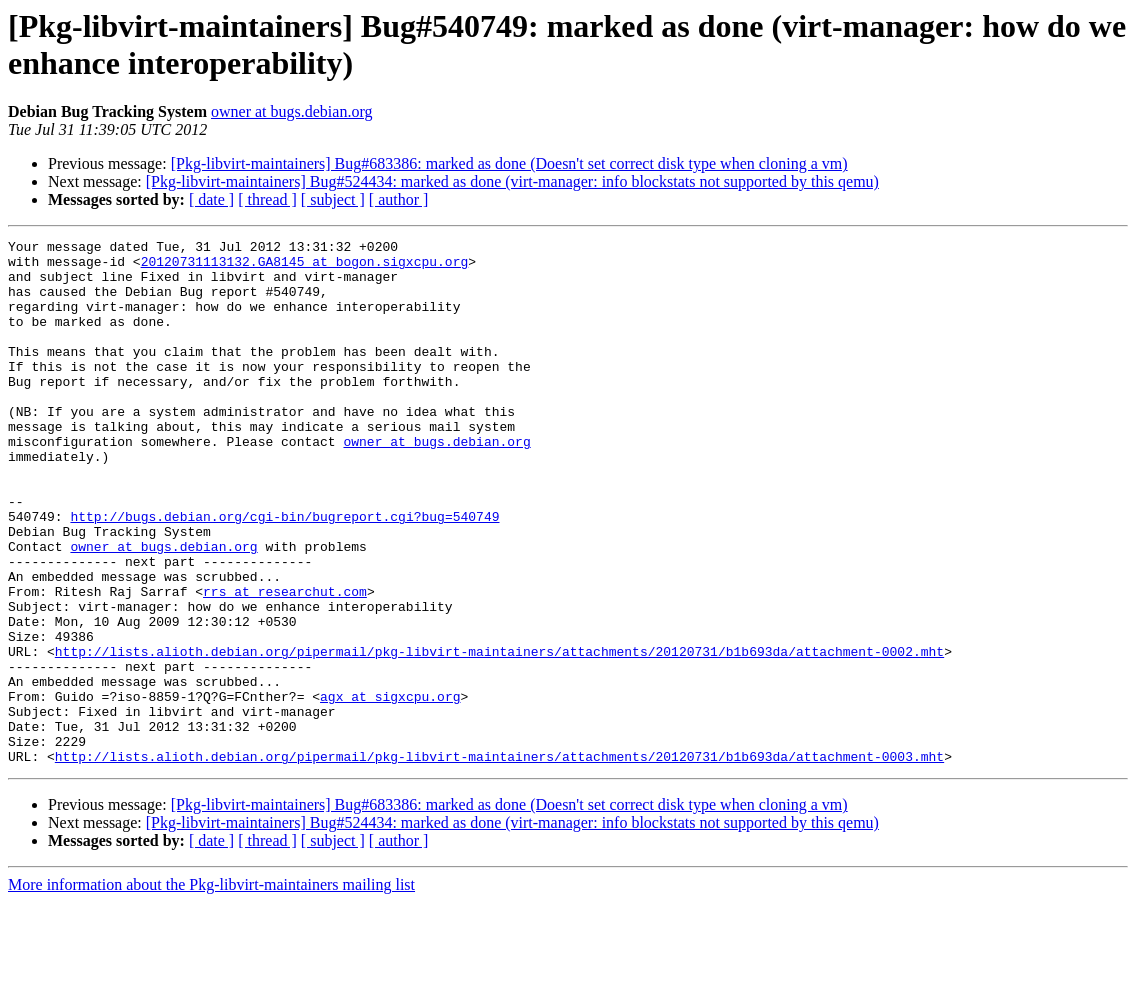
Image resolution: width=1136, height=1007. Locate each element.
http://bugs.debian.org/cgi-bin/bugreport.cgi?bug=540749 (284, 573)
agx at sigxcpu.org (390, 789)
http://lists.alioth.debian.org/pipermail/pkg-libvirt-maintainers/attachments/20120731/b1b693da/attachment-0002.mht (499, 735)
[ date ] (211, 199)
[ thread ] (267, 199)
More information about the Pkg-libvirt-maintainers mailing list (211, 989)
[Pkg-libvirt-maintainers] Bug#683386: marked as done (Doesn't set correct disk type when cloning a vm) (509, 163)
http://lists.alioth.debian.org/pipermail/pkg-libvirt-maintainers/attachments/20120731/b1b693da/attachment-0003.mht (499, 861)
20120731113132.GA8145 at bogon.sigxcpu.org (305, 267)
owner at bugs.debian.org (291, 111)
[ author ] (399, 199)
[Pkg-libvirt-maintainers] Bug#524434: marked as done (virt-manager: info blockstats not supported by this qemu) (512, 181)
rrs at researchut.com (285, 663)
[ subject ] (333, 199)
